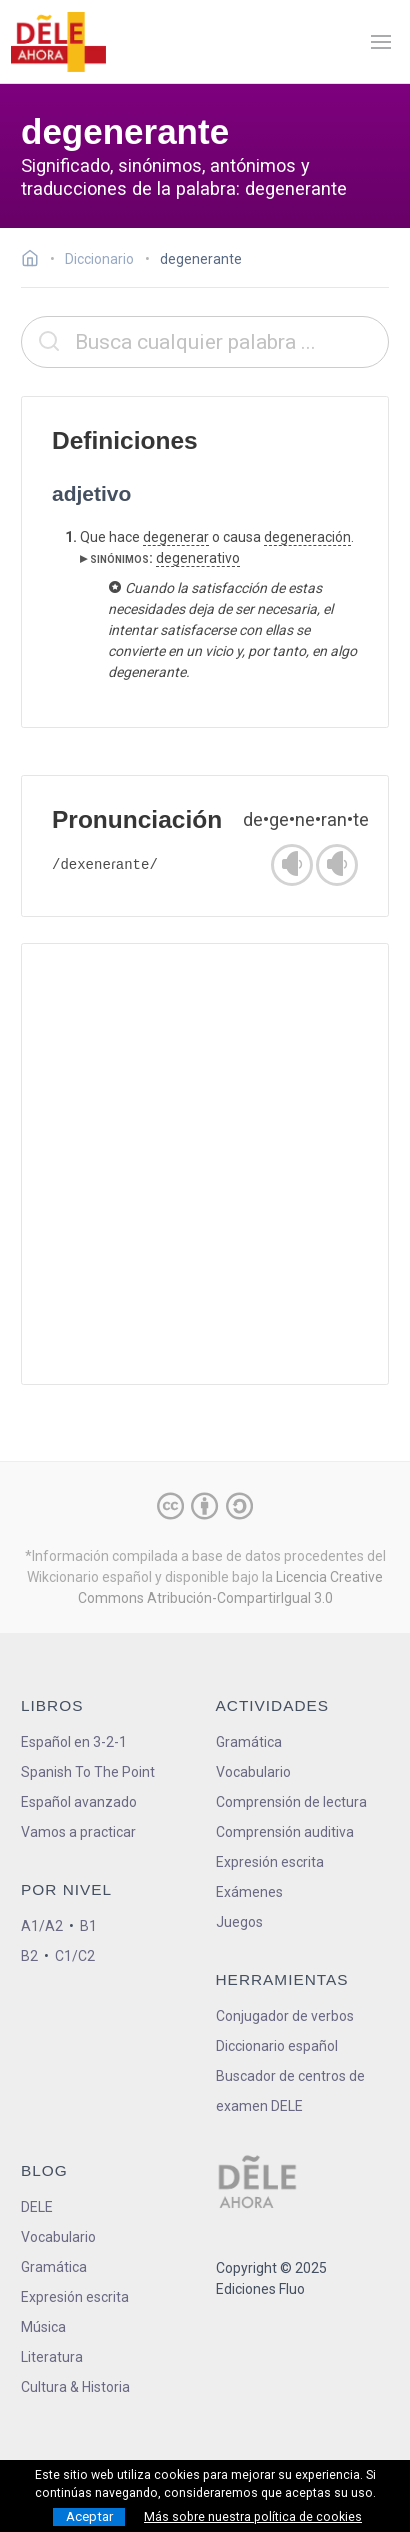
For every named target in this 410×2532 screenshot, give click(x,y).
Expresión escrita (270, 1862)
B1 (88, 1926)
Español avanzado (79, 1802)
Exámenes (249, 1892)
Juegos (239, 1922)
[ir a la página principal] (58, 42)
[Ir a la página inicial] (35, 261)
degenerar (176, 537)
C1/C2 (75, 1956)
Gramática (249, 1742)
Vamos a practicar (78, 1832)
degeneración (307, 537)
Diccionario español (277, 2046)
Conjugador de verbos (285, 2016)
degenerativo (198, 558)
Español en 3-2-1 (74, 1742)
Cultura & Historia (75, 2387)
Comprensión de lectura (291, 1802)
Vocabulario (253, 1772)
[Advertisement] (205, 1164)
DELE (37, 2207)
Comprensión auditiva (285, 1832)
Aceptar (89, 2516)
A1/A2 (42, 1926)
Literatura (52, 2357)
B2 (29, 1956)
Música (43, 2327)
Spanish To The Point (88, 1772)
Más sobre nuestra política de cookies (253, 2517)
